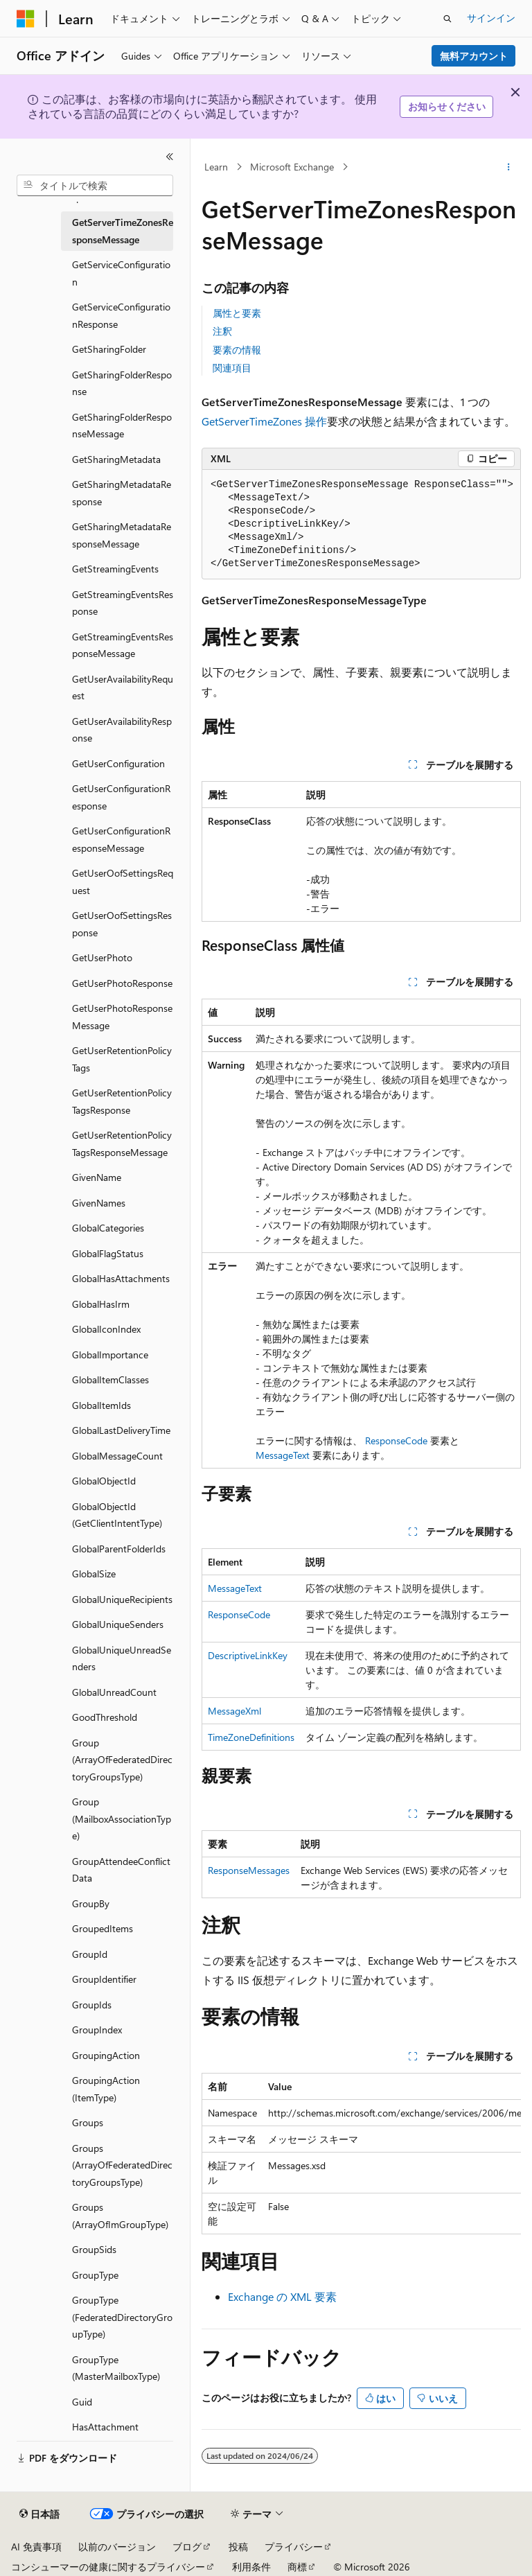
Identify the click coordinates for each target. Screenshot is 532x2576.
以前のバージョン (117, 2546)
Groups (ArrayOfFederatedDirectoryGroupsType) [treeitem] (122, 2165)
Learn (216, 166)
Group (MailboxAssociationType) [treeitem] (121, 1818)
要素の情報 (237, 349)
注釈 (222, 331)
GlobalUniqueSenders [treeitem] (117, 1624)
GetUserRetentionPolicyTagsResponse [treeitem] (122, 1101)
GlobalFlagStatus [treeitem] (107, 1253)
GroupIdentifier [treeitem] (104, 1979)
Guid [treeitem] (82, 2401)
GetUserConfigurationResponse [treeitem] (121, 797)
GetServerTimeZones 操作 (264, 421)
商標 (297, 2566)
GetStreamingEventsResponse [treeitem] (122, 603)
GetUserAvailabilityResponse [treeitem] (122, 730)
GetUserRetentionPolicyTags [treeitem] (122, 1059)
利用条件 (251, 2566)
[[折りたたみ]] (169, 156)
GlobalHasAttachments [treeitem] (121, 1278)
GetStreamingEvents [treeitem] (115, 568)
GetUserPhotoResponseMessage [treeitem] (122, 1016)
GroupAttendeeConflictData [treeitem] (121, 1870)
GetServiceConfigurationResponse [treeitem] (121, 315)
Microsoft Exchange (292, 166)
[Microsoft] (26, 19)
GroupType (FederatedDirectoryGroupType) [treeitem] (122, 2316)
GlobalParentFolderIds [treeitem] (119, 1548)
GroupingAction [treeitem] (106, 2055)
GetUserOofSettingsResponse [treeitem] (122, 924)
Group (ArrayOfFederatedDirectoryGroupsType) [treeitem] (122, 1759)
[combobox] (95, 186)
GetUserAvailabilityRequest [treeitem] (122, 687)
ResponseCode (396, 1440)
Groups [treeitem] (87, 2122)
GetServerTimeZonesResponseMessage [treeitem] (122, 231)
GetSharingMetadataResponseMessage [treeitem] (121, 535)
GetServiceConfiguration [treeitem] (121, 273)
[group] (361, 2153)
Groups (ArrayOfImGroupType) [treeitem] (120, 2215)
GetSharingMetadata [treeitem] (116, 459)
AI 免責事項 (36, 2546)
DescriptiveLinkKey (247, 1655)
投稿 (238, 2546)
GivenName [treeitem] (96, 1177)
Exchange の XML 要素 (282, 2296)
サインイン (491, 17)
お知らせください (447, 106)
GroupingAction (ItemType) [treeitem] (106, 2089)
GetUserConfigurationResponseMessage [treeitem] (121, 839)
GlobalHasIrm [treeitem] (101, 1304)
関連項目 (232, 367)
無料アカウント (474, 55)
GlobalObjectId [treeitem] (104, 1480)
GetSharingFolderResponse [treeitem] (122, 383)
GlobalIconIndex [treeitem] (106, 1328)
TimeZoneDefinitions (251, 1737)
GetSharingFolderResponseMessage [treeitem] (122, 425)
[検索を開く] (447, 18)
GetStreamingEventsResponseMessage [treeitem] (122, 645)
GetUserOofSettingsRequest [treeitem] (122, 881)
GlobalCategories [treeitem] (108, 1227)
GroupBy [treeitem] (90, 1903)
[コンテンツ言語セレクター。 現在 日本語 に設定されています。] (39, 2514)
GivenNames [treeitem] (98, 1202)
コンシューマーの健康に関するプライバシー (108, 2566)
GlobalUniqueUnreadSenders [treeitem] (121, 1658)
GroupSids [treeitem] (94, 2249)
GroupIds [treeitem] (92, 2004)
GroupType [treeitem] (95, 2274)
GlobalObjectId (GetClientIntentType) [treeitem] (117, 1515)
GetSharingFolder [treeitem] (109, 349)
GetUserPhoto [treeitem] (102, 957)
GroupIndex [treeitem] (97, 2029)
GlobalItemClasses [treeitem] (110, 1379)
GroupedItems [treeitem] (102, 1928)
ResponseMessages (249, 1870)
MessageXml (234, 1710)
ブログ (187, 2546)
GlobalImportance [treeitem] (110, 1354)
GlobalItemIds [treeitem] (101, 1405)
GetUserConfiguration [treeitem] (118, 763)
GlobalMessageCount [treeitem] (117, 1455)
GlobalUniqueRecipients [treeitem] (122, 1599)
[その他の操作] (509, 167)
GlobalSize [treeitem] (94, 1573)
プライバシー (294, 2546)
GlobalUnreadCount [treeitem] (114, 1692)
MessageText (283, 1455)
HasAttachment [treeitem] (105, 2426)
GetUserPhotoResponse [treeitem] (122, 983)
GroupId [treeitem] (89, 1954)
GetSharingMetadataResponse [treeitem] (121, 492)
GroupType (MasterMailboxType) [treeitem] (116, 2368)
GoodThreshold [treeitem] (104, 1717)
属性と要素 (237, 312)
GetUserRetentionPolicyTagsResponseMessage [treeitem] (122, 1143)
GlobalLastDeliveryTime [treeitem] (121, 1430)
